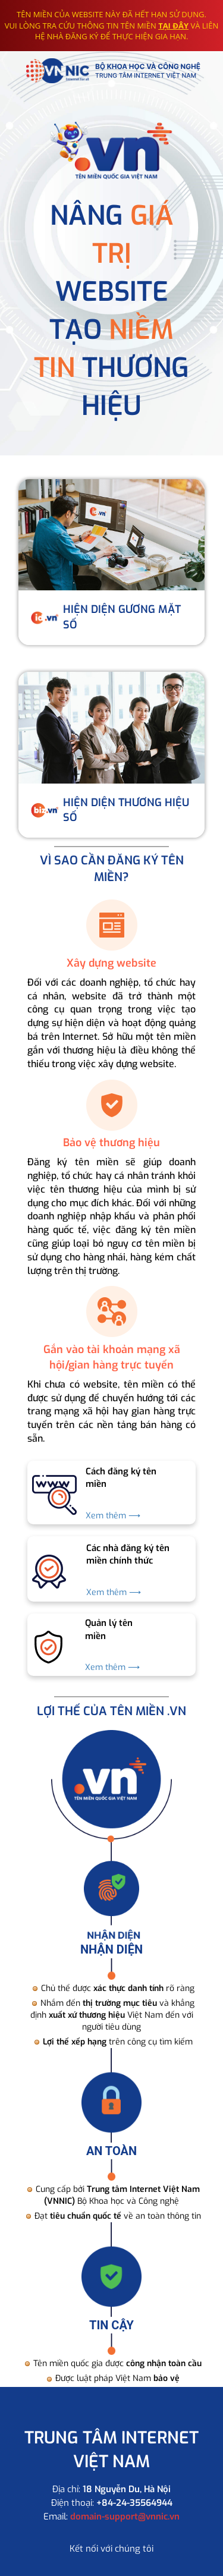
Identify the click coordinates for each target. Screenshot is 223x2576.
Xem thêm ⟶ (113, 1515)
